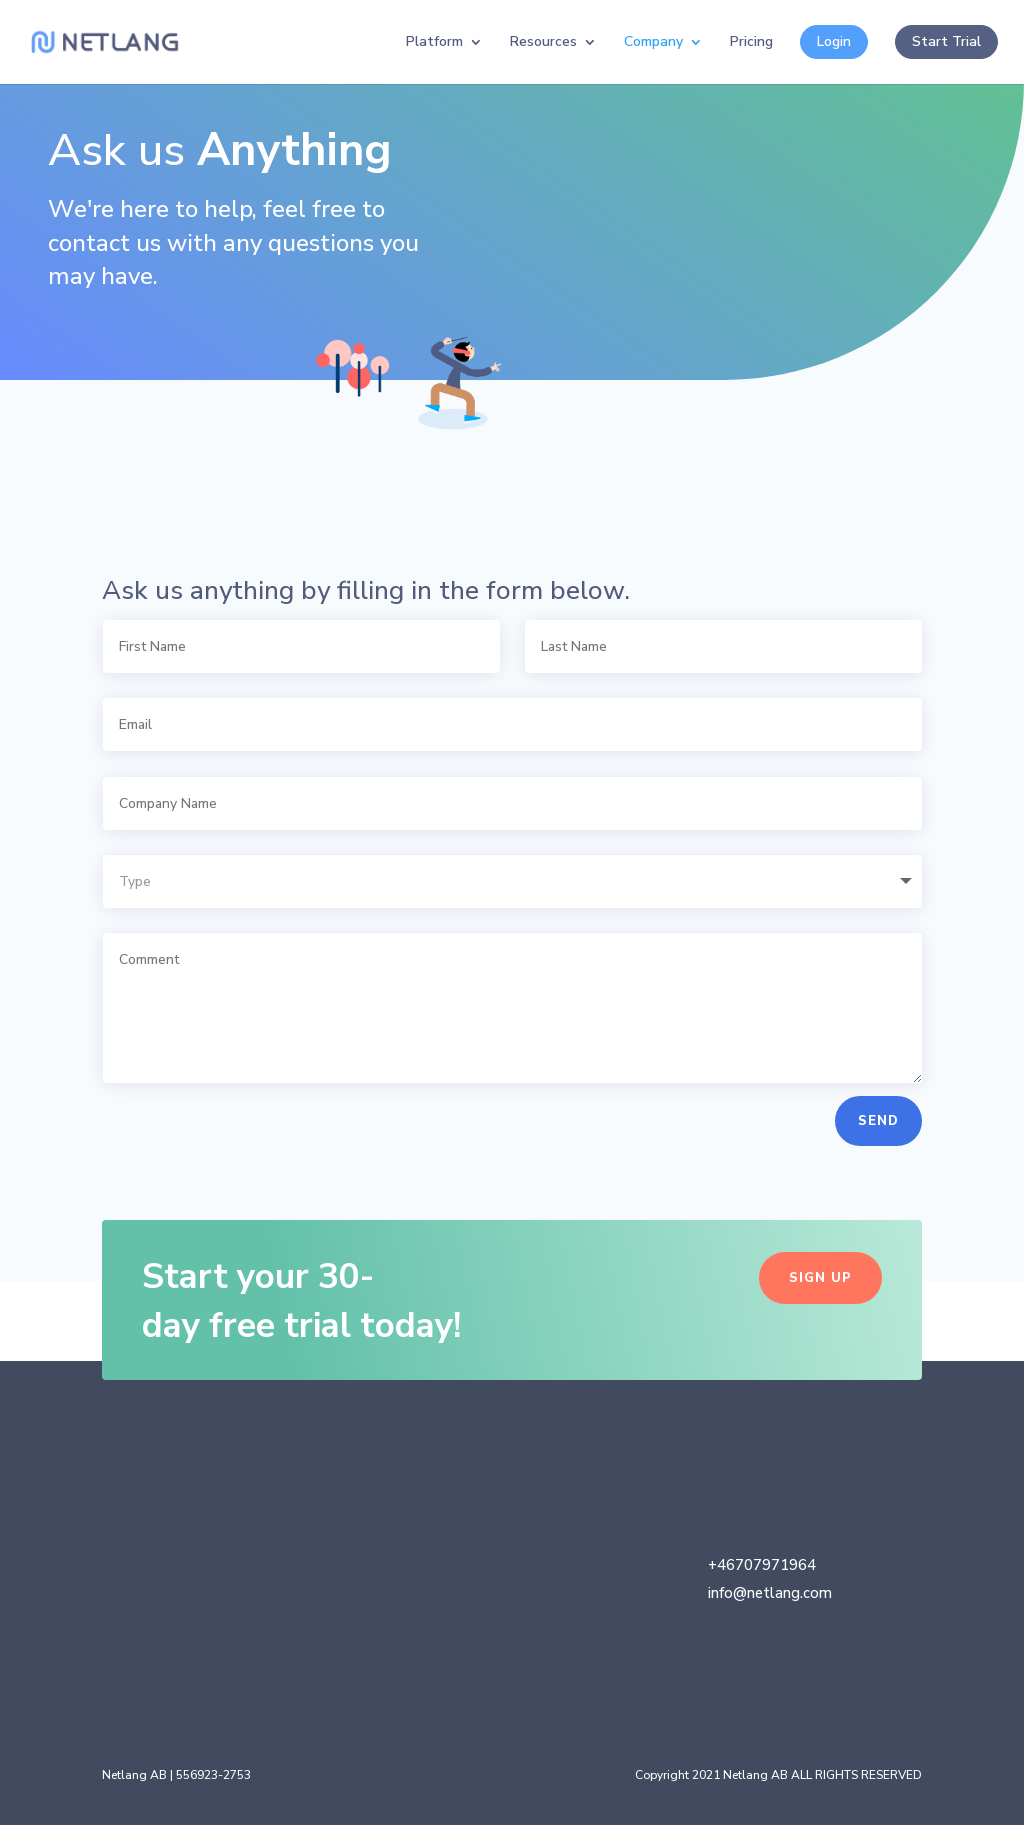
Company (653, 43)
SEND (878, 1121)
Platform (434, 43)
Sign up (820, 1278)
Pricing (751, 43)
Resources (543, 43)
